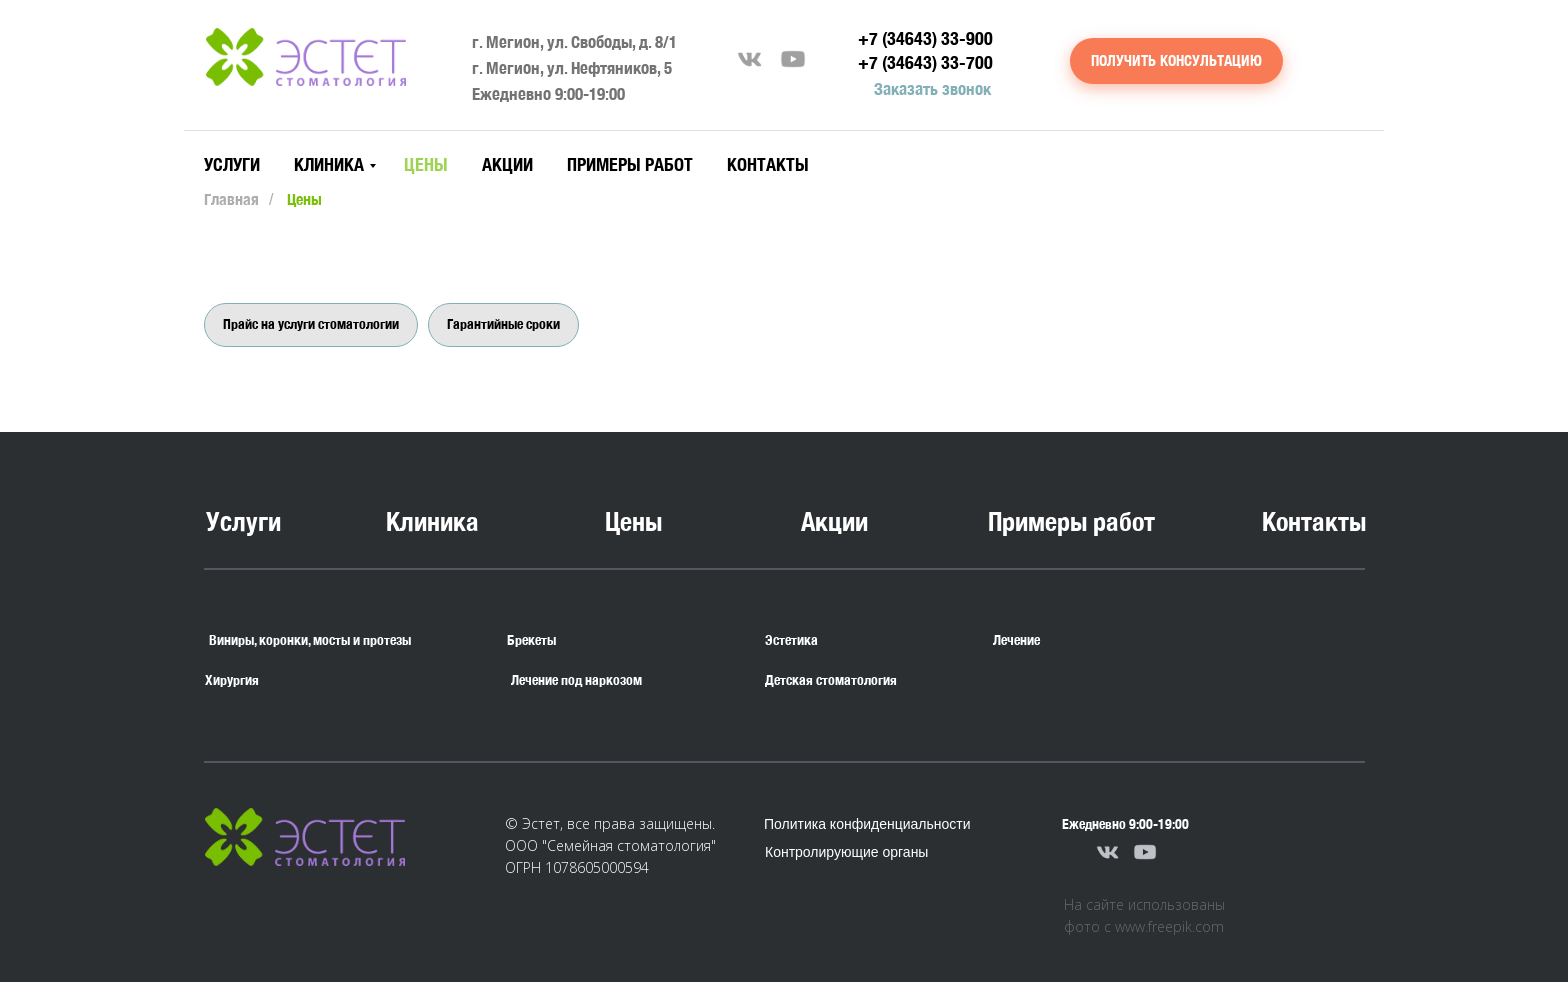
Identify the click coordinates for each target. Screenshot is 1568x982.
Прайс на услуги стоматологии (311, 324)
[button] (1176, 61)
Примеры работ (630, 164)
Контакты (768, 164)
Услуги (232, 164)
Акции (507, 164)
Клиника (329, 164)
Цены (426, 164)
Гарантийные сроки (503, 324)
